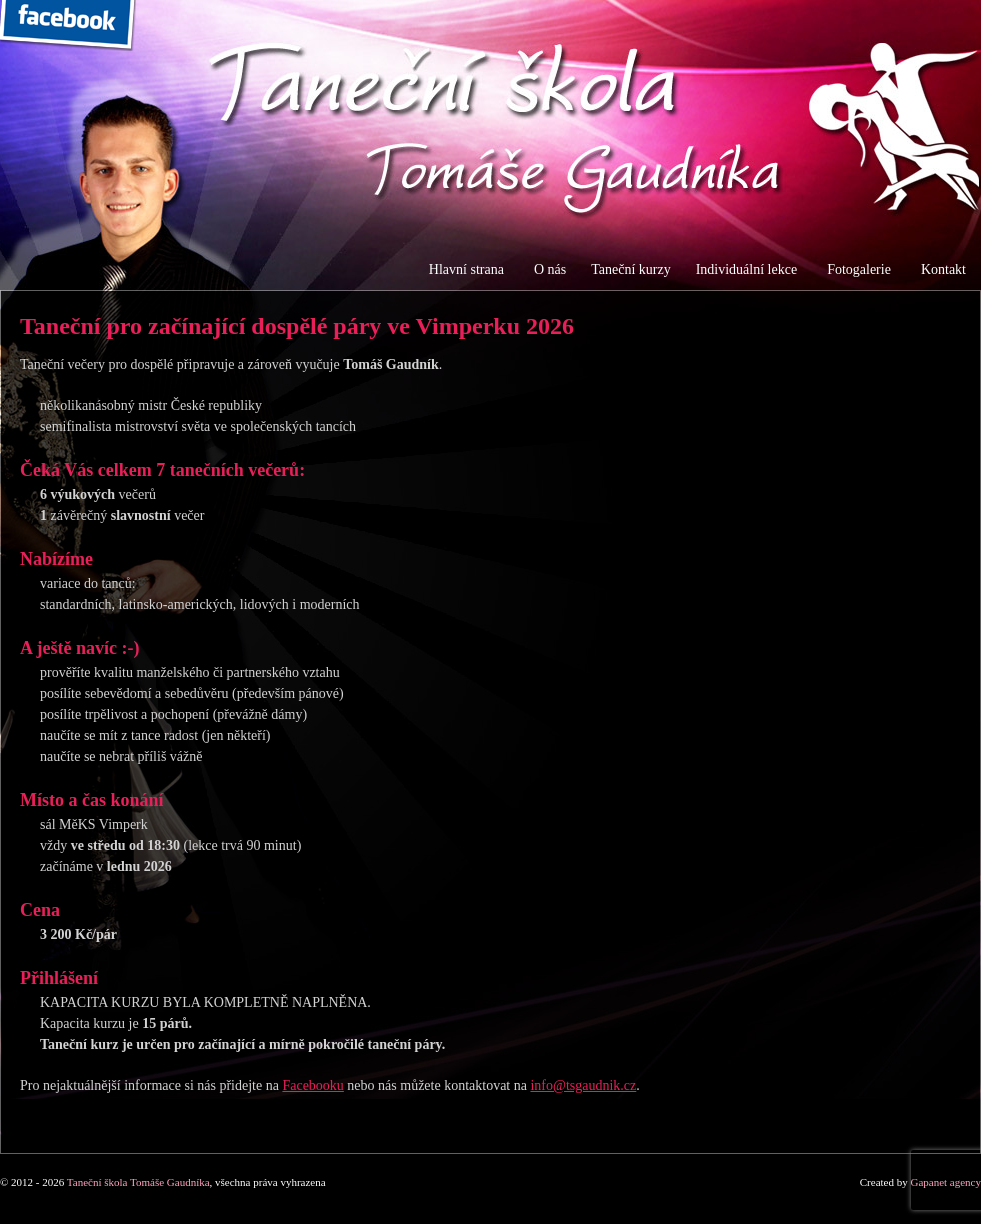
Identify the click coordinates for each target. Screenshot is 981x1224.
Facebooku (312, 1085)
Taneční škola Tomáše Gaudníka (138, 1182)
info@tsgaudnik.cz (583, 1085)
